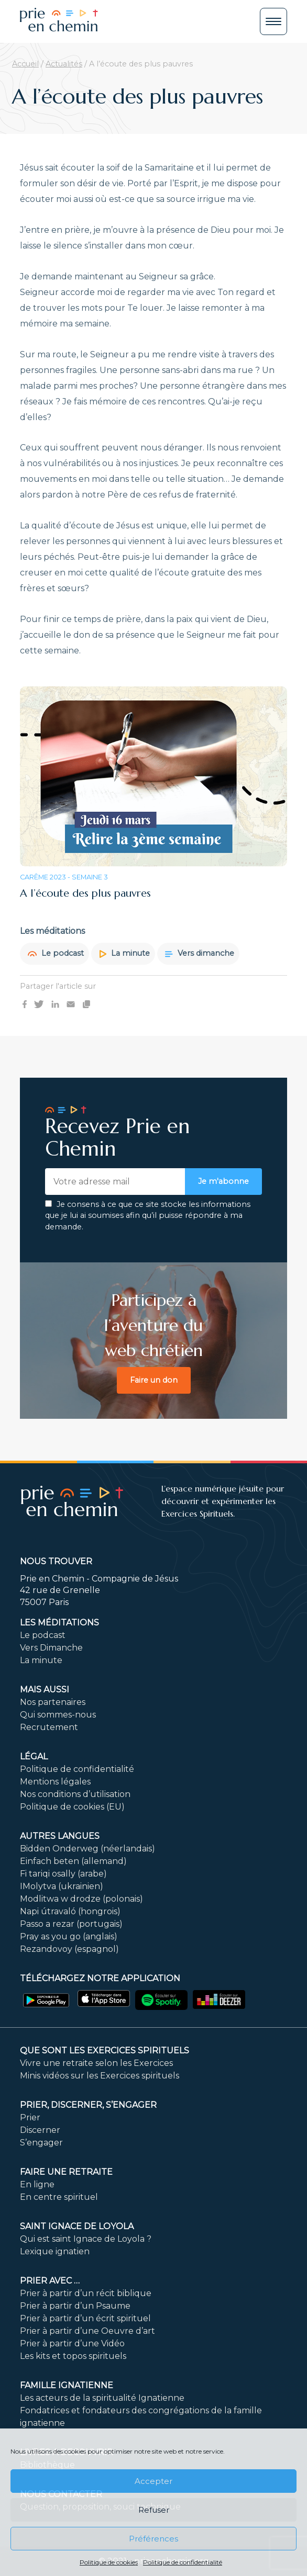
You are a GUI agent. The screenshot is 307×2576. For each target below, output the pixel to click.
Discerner (40, 2130)
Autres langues (60, 1836)
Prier (30, 2117)
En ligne (37, 2184)
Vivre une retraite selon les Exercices (96, 2063)
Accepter (153, 2481)
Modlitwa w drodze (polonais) (81, 1899)
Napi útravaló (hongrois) (70, 1911)
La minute (124, 953)
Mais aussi (44, 1689)
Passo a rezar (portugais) (71, 1924)
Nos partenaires (52, 1702)
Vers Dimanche (51, 1648)
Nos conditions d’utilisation (75, 1794)
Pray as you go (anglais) (68, 1936)
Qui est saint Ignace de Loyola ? (85, 2239)
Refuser (153, 2510)
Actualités (64, 64)
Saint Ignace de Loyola (77, 2226)
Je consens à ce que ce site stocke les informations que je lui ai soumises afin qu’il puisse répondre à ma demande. (147, 1215)
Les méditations (59, 1623)
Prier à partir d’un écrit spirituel (85, 2318)
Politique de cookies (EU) (72, 1807)
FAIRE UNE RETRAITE (66, 2172)
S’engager (41, 2143)
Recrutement (49, 1727)
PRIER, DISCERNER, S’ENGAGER (88, 2105)
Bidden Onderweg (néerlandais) (87, 1849)
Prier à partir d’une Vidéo (72, 2343)
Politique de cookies (109, 2562)
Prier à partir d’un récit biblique (85, 2293)
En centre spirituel (59, 2197)
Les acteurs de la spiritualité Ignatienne (102, 2398)
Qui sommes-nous (58, 1715)
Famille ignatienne (66, 2385)
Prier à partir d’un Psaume (75, 2306)
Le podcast (56, 953)
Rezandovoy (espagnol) (69, 1949)
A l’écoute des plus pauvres (85, 893)
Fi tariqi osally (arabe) (63, 1874)
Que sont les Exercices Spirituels (104, 2050)
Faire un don (154, 1380)
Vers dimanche (199, 953)
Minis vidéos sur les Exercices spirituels (99, 2076)
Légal (34, 1756)
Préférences (153, 2539)
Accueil (25, 64)
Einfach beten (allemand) (73, 1861)
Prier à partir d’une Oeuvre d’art (87, 2331)
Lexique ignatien (55, 2251)
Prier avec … (50, 2281)
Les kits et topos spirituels (73, 2356)
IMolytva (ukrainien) (61, 1886)
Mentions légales (55, 1782)
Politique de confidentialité (182, 2562)
